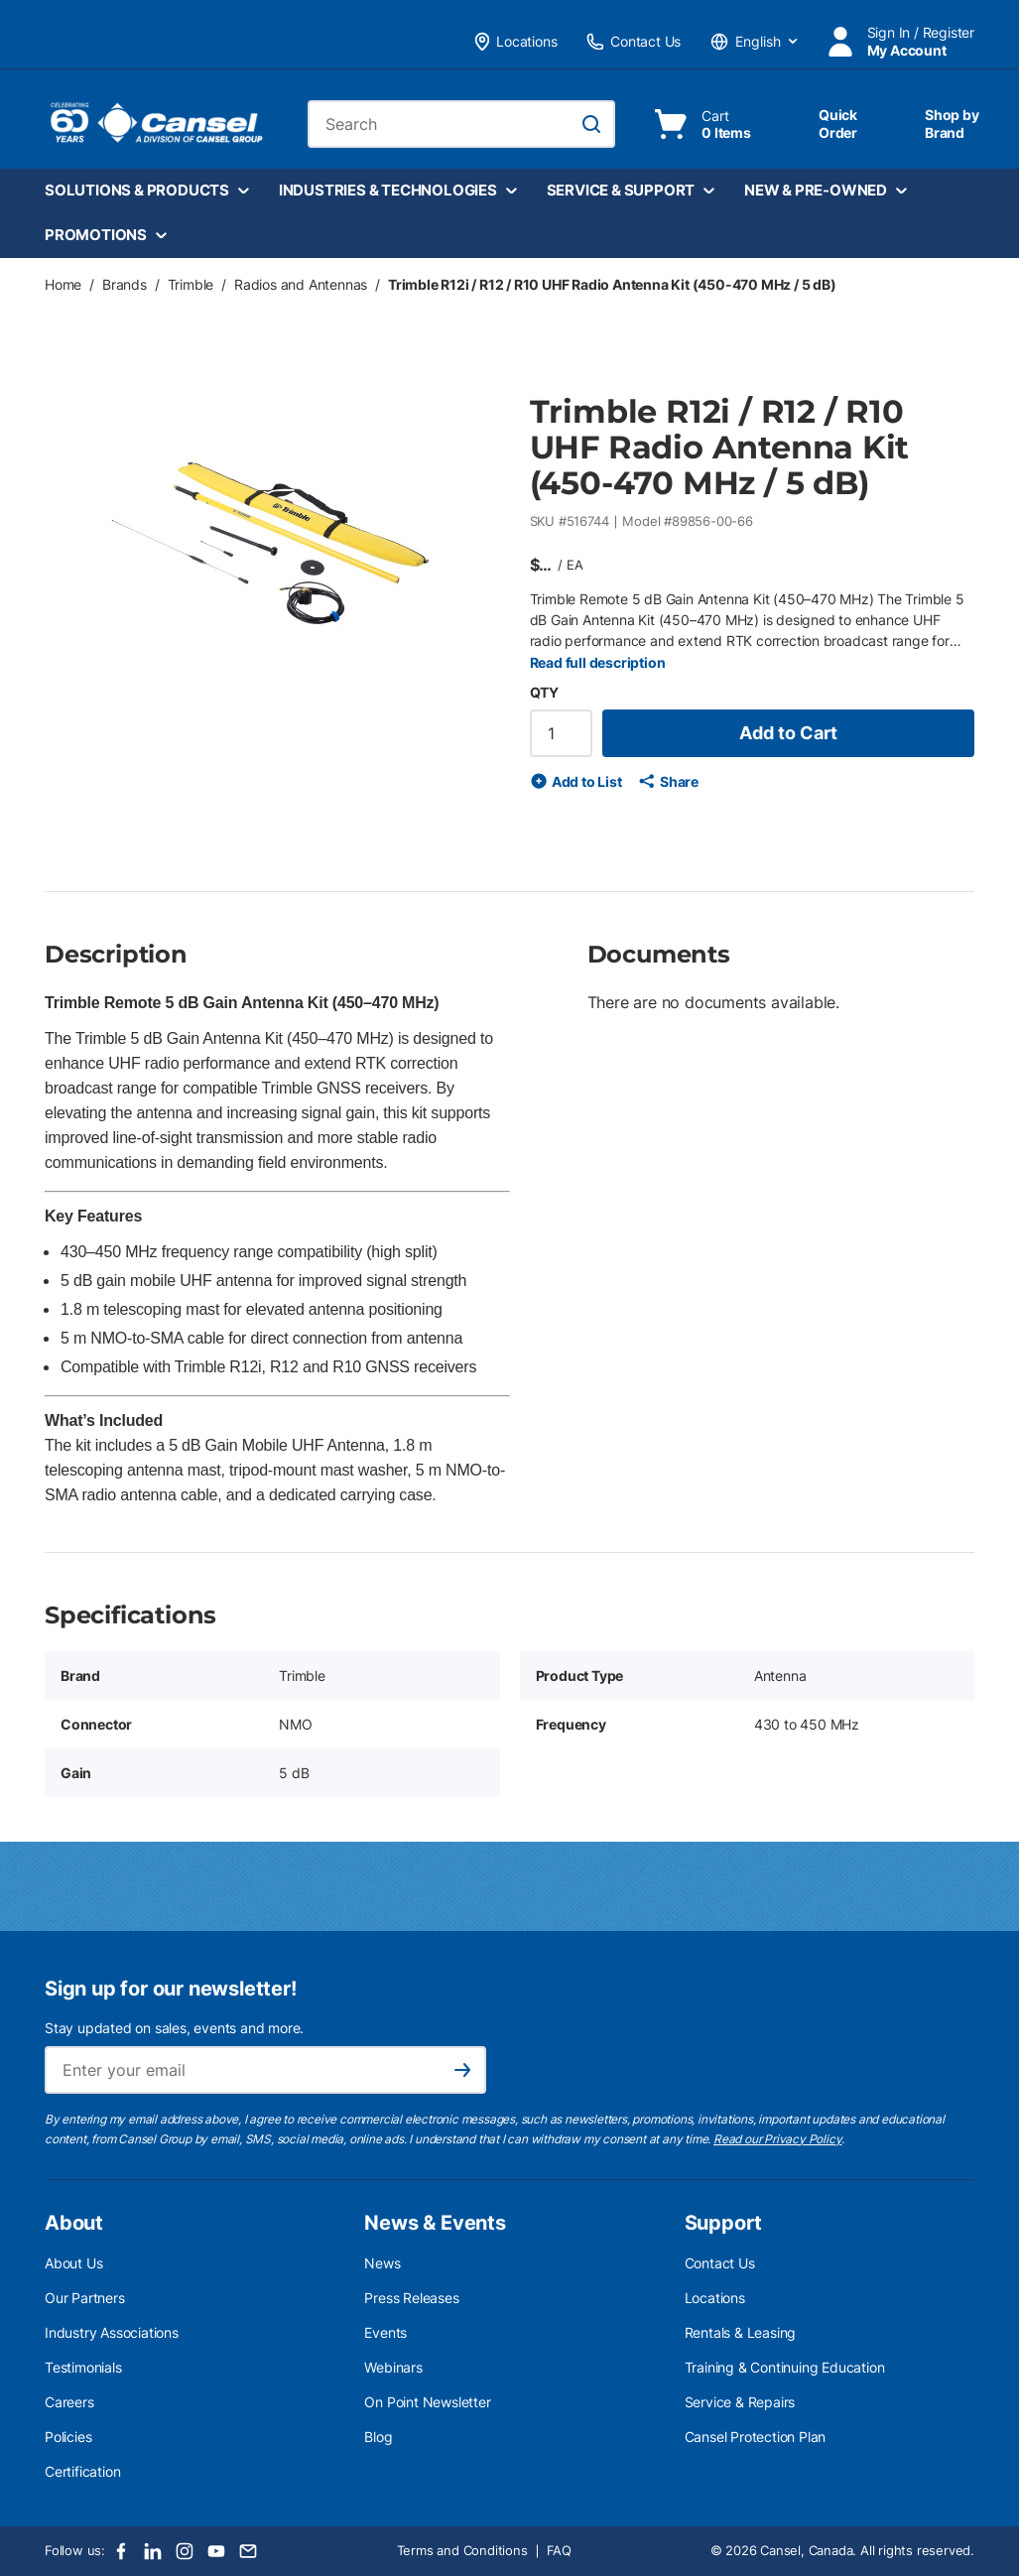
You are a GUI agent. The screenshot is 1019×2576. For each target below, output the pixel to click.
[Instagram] (184, 2551)
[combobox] (461, 124)
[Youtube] (216, 2551)
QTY (544, 692)
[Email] (248, 2551)
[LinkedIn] (153, 2551)
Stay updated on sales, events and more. (174, 2027)
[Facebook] (121, 2551)
